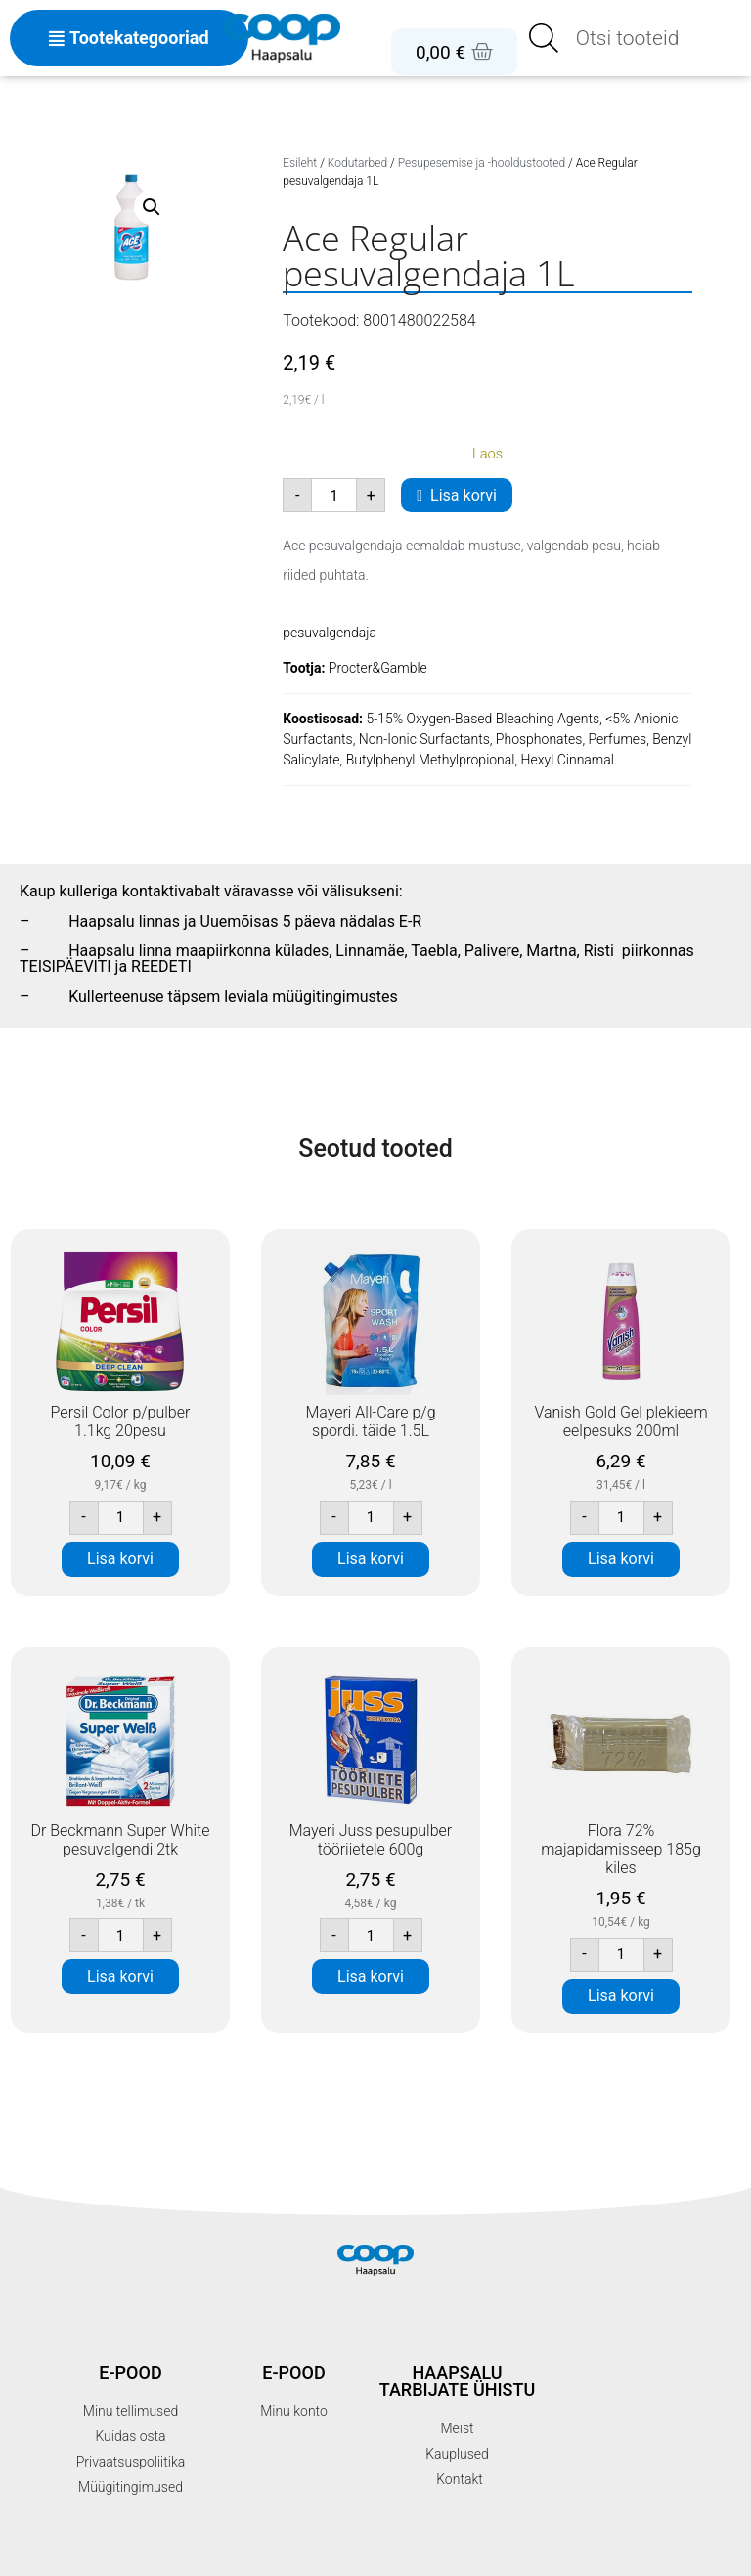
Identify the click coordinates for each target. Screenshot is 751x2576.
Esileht (300, 163)
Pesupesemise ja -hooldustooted (481, 163)
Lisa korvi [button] (120, 1559)
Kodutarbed (357, 163)
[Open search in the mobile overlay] (634, 38)
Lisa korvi (463, 495)
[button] (151, 207)
